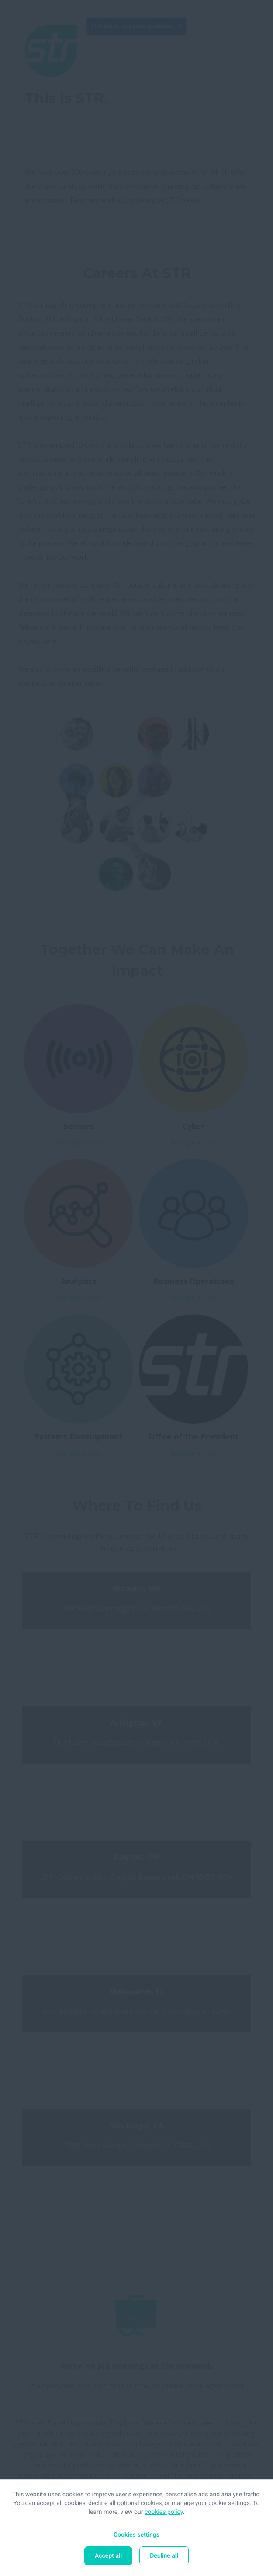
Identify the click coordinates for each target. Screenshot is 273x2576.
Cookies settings (136, 2534)
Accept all (108, 2555)
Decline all (164, 2555)
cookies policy (164, 2512)
